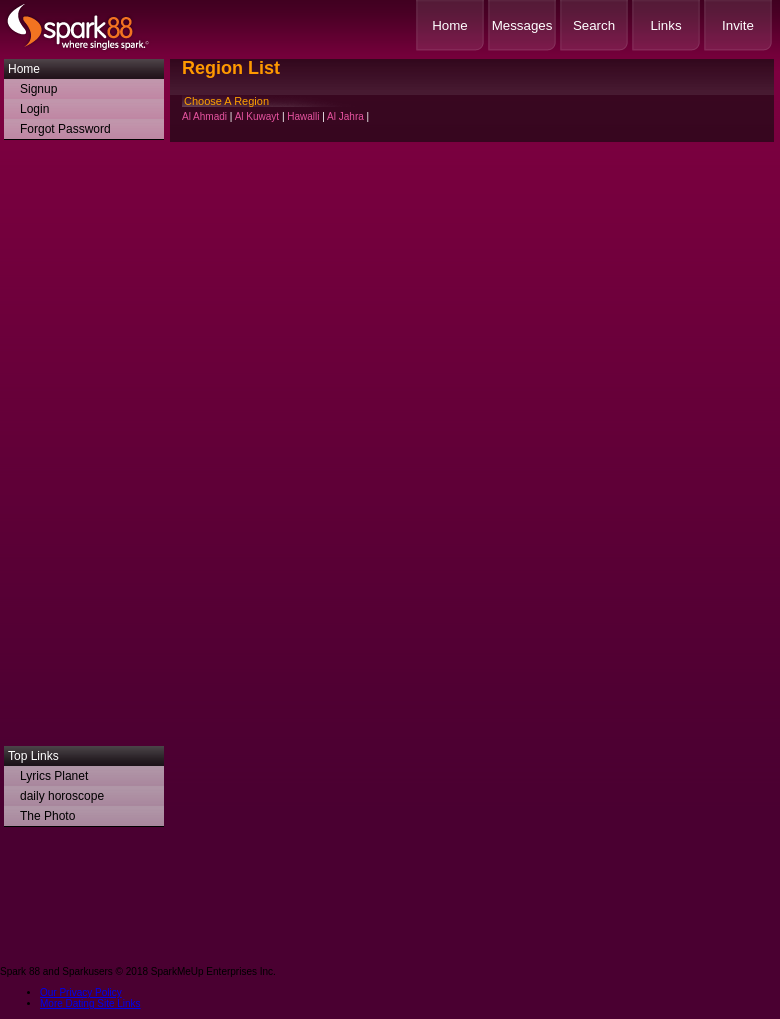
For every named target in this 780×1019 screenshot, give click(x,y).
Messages (522, 25)
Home (450, 25)
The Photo (47, 816)
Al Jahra (345, 116)
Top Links (33, 756)
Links (665, 25)
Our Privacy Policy (81, 992)
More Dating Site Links (90, 1003)
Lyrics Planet (54, 776)
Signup (38, 89)
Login (34, 109)
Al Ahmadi (204, 116)
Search (594, 25)
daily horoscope (62, 796)
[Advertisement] (84, 448)
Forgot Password (65, 129)
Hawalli (303, 116)
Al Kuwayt (257, 116)
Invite (738, 25)
